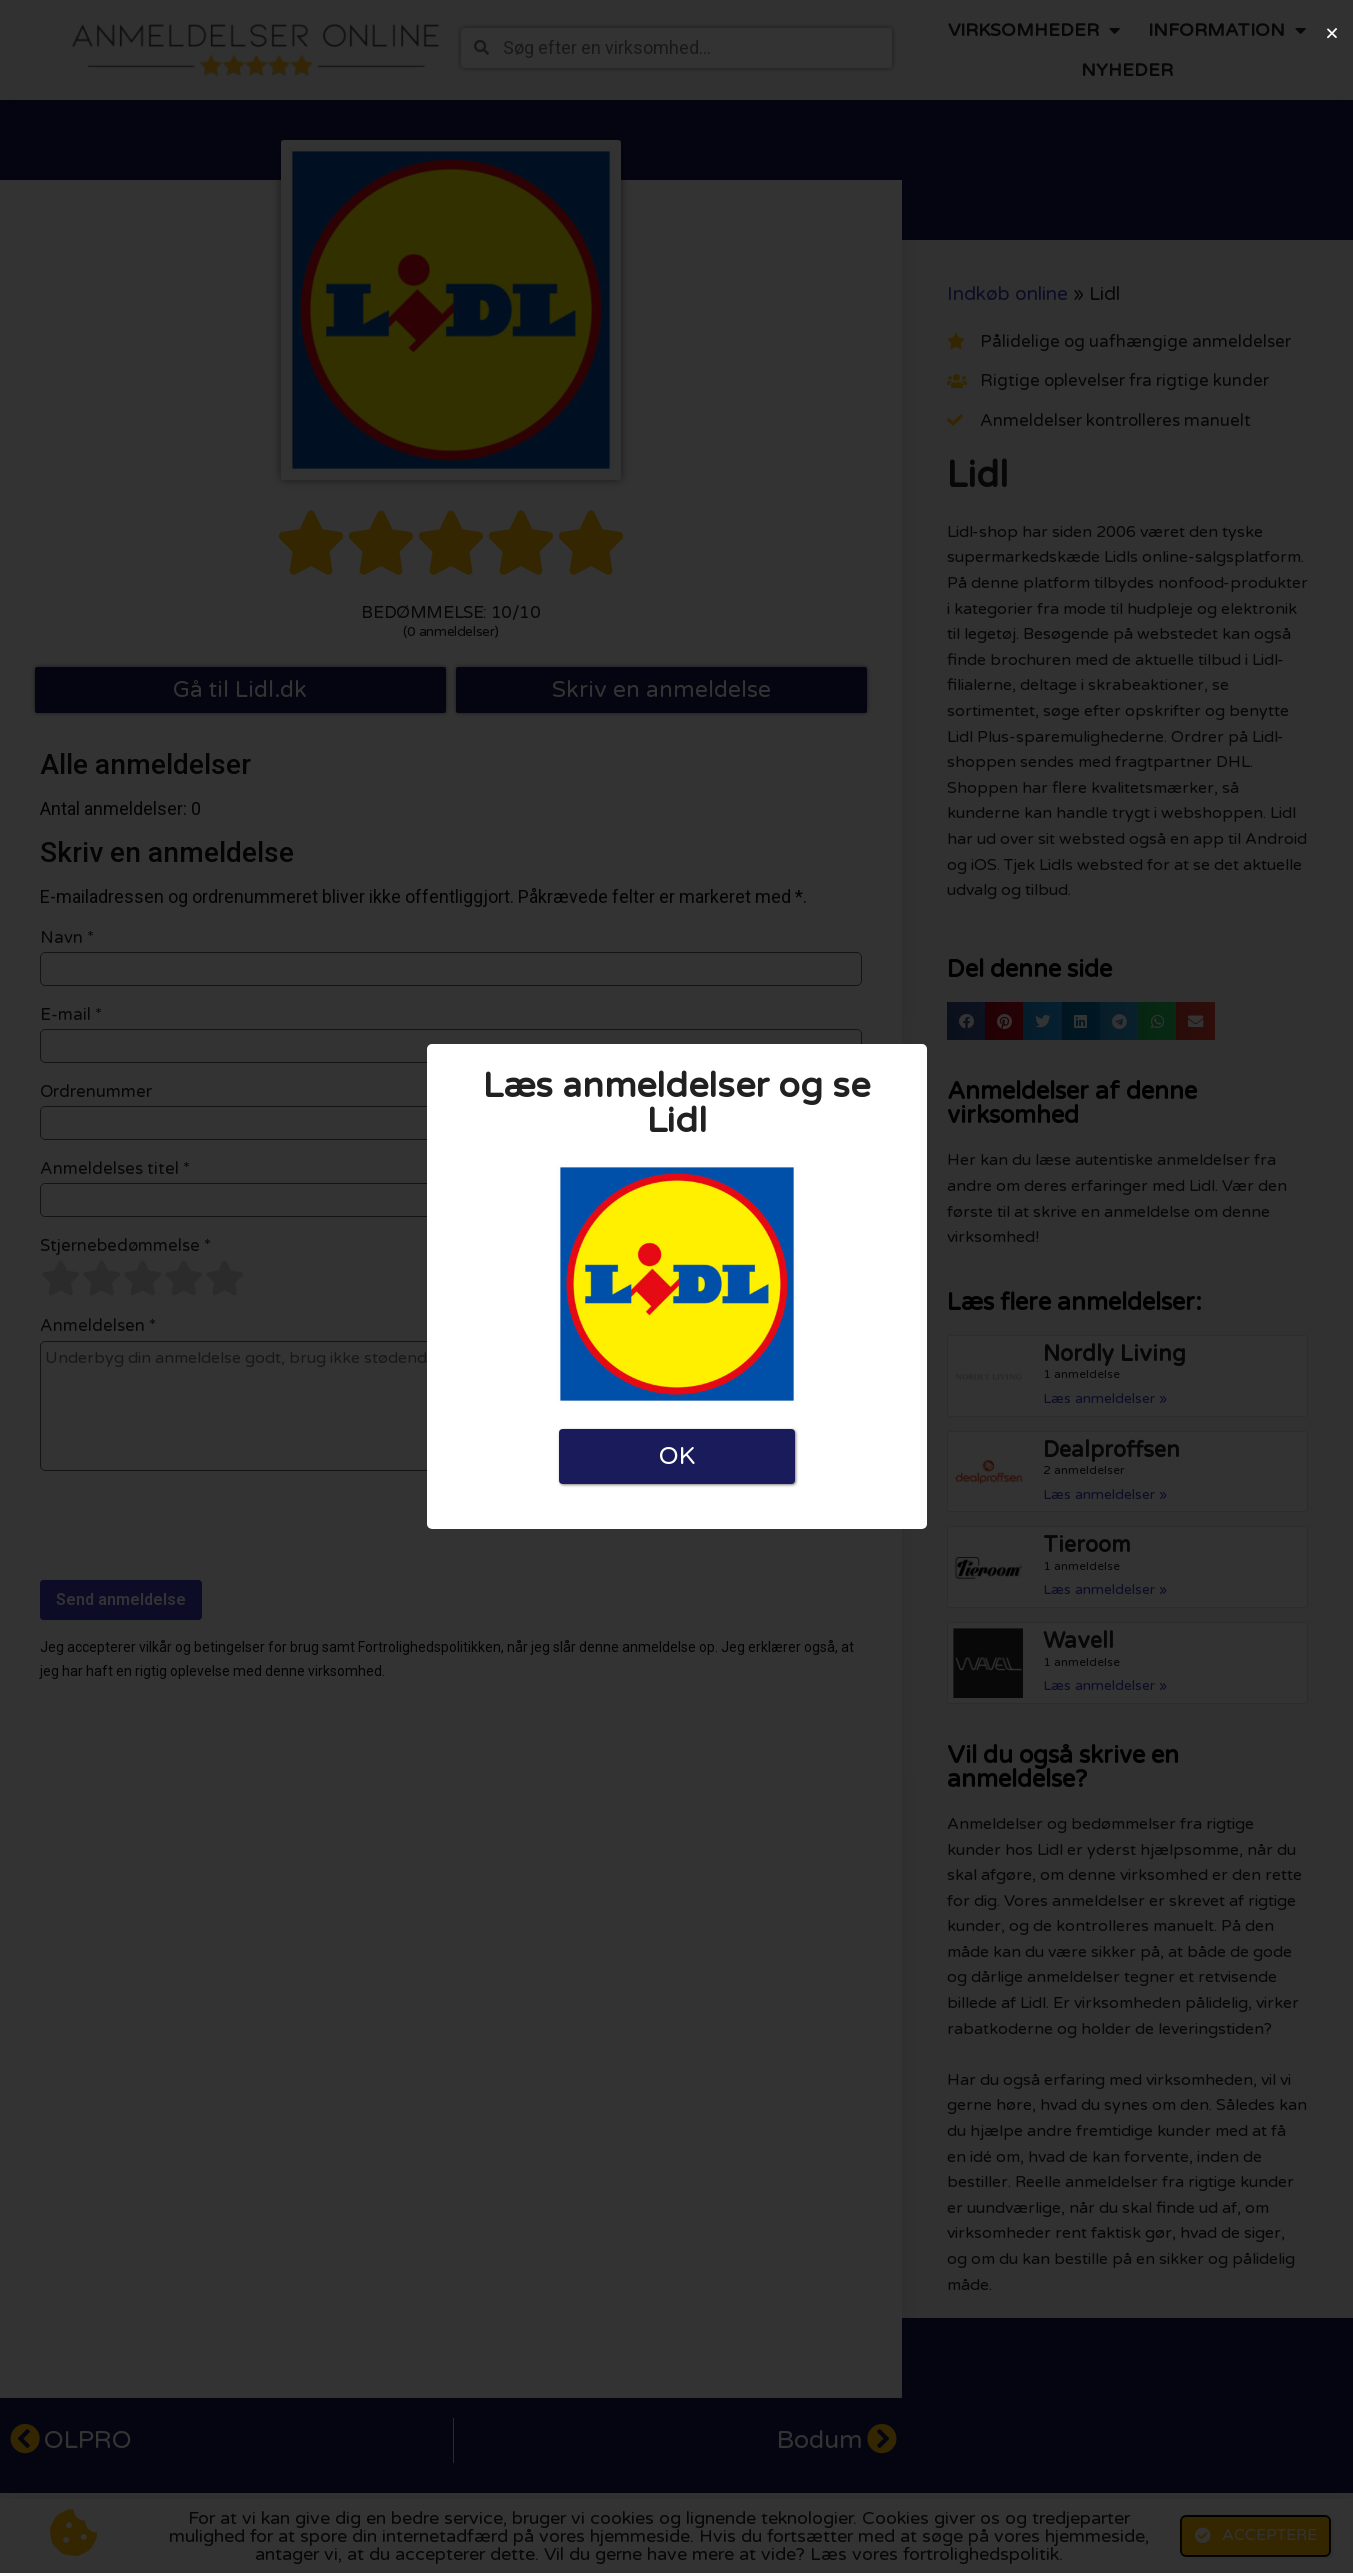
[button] (1332, 33)
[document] (676, 1286)
